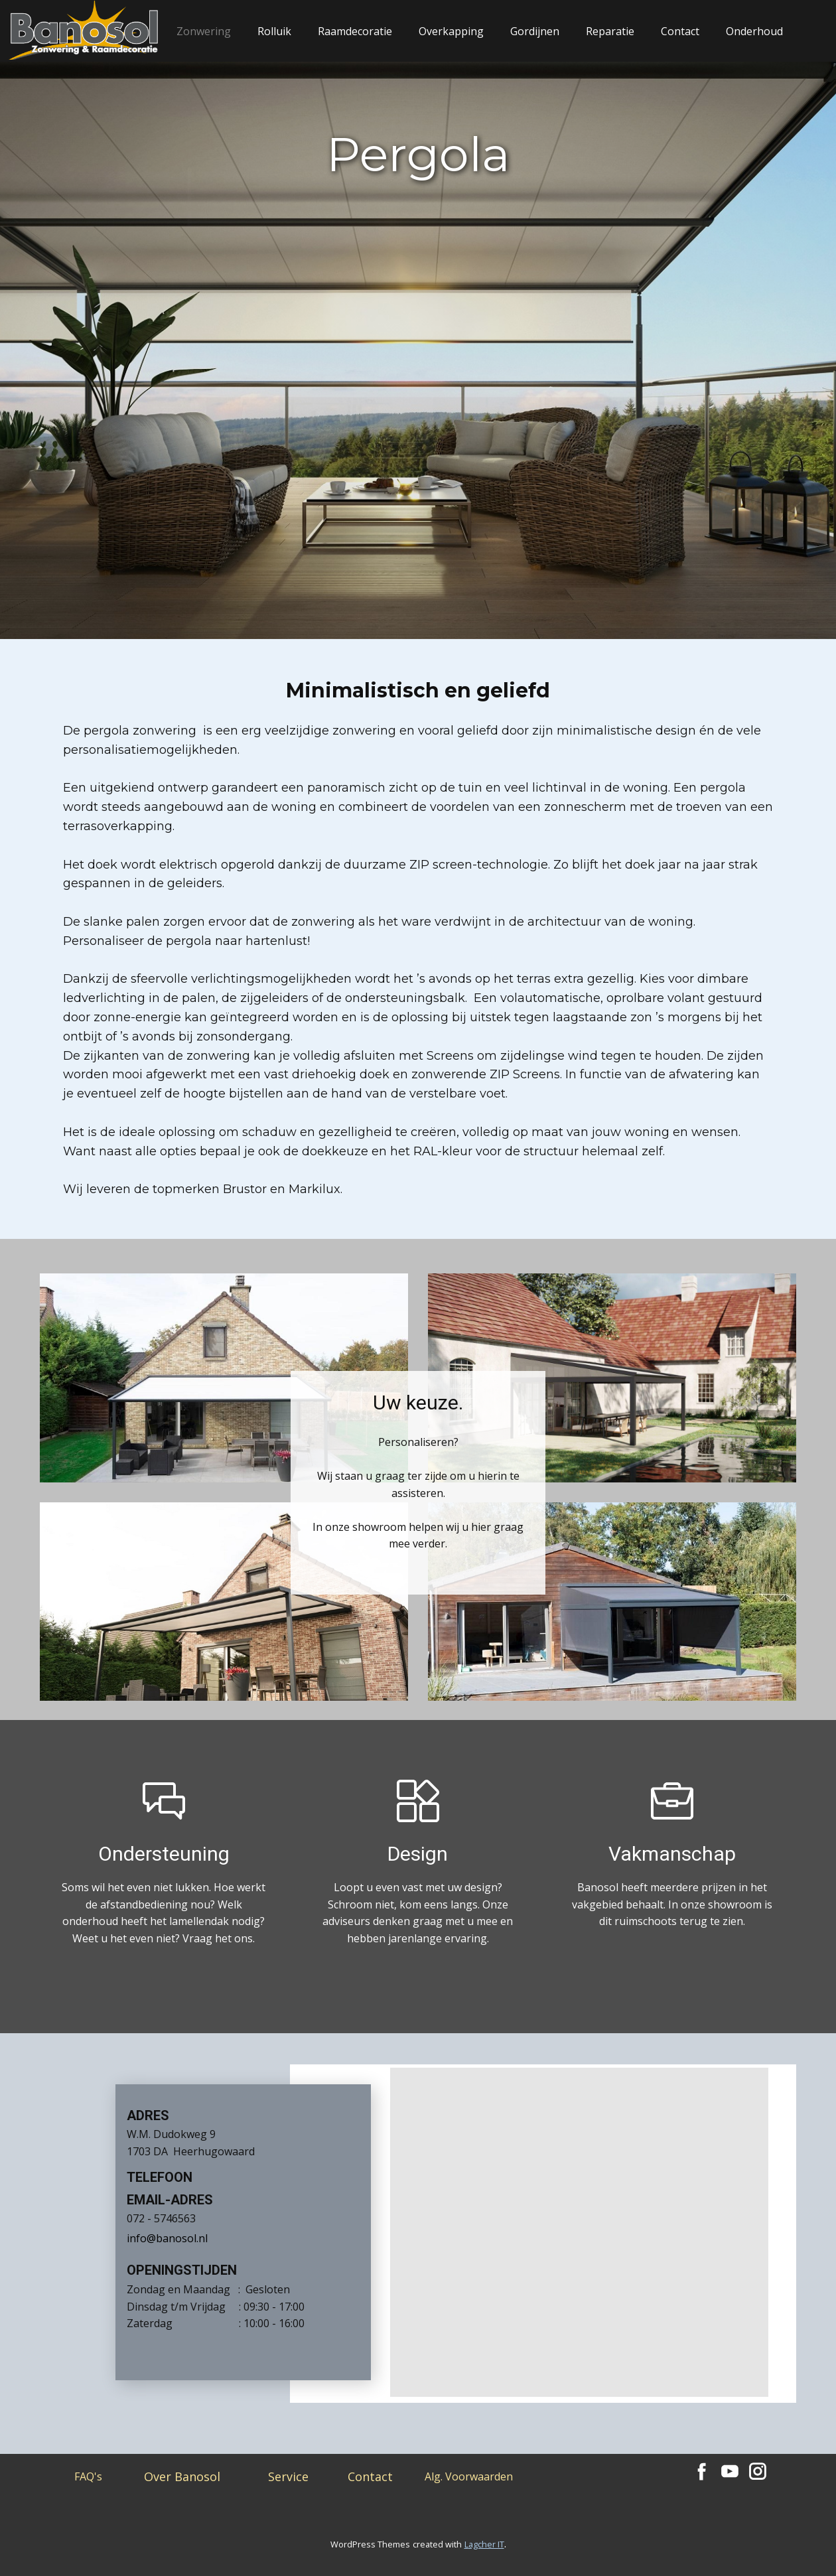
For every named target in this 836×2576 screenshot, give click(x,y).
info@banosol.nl (167, 2238)
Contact (680, 31)
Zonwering (203, 31)
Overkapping (451, 31)
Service (288, 2476)
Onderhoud (754, 31)
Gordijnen (534, 31)
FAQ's (88, 2476)
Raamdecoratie (355, 31)
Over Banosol (182, 2476)
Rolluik (274, 31)
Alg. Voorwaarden (469, 2476)
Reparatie (610, 31)
